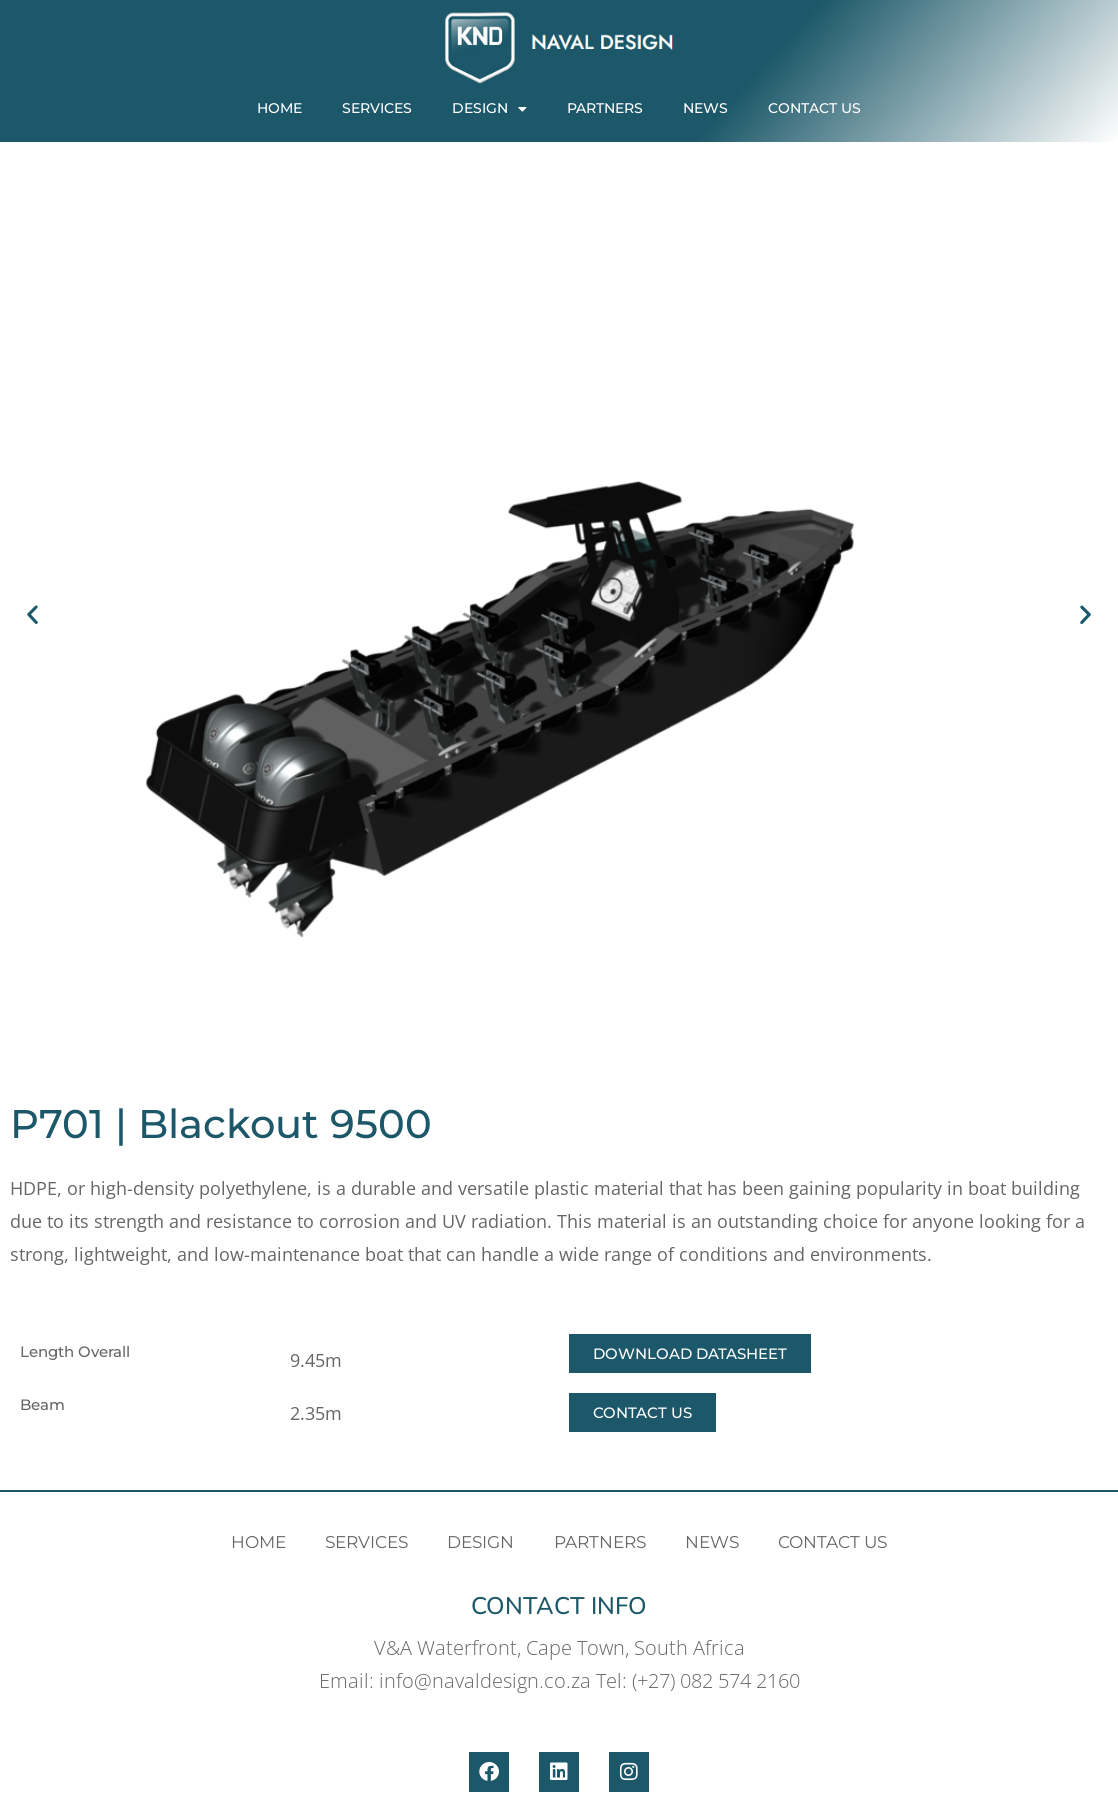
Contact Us (814, 108)
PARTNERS (605, 108)
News (705, 108)
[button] (32, 614)
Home (279, 108)
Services (377, 108)
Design (489, 109)
